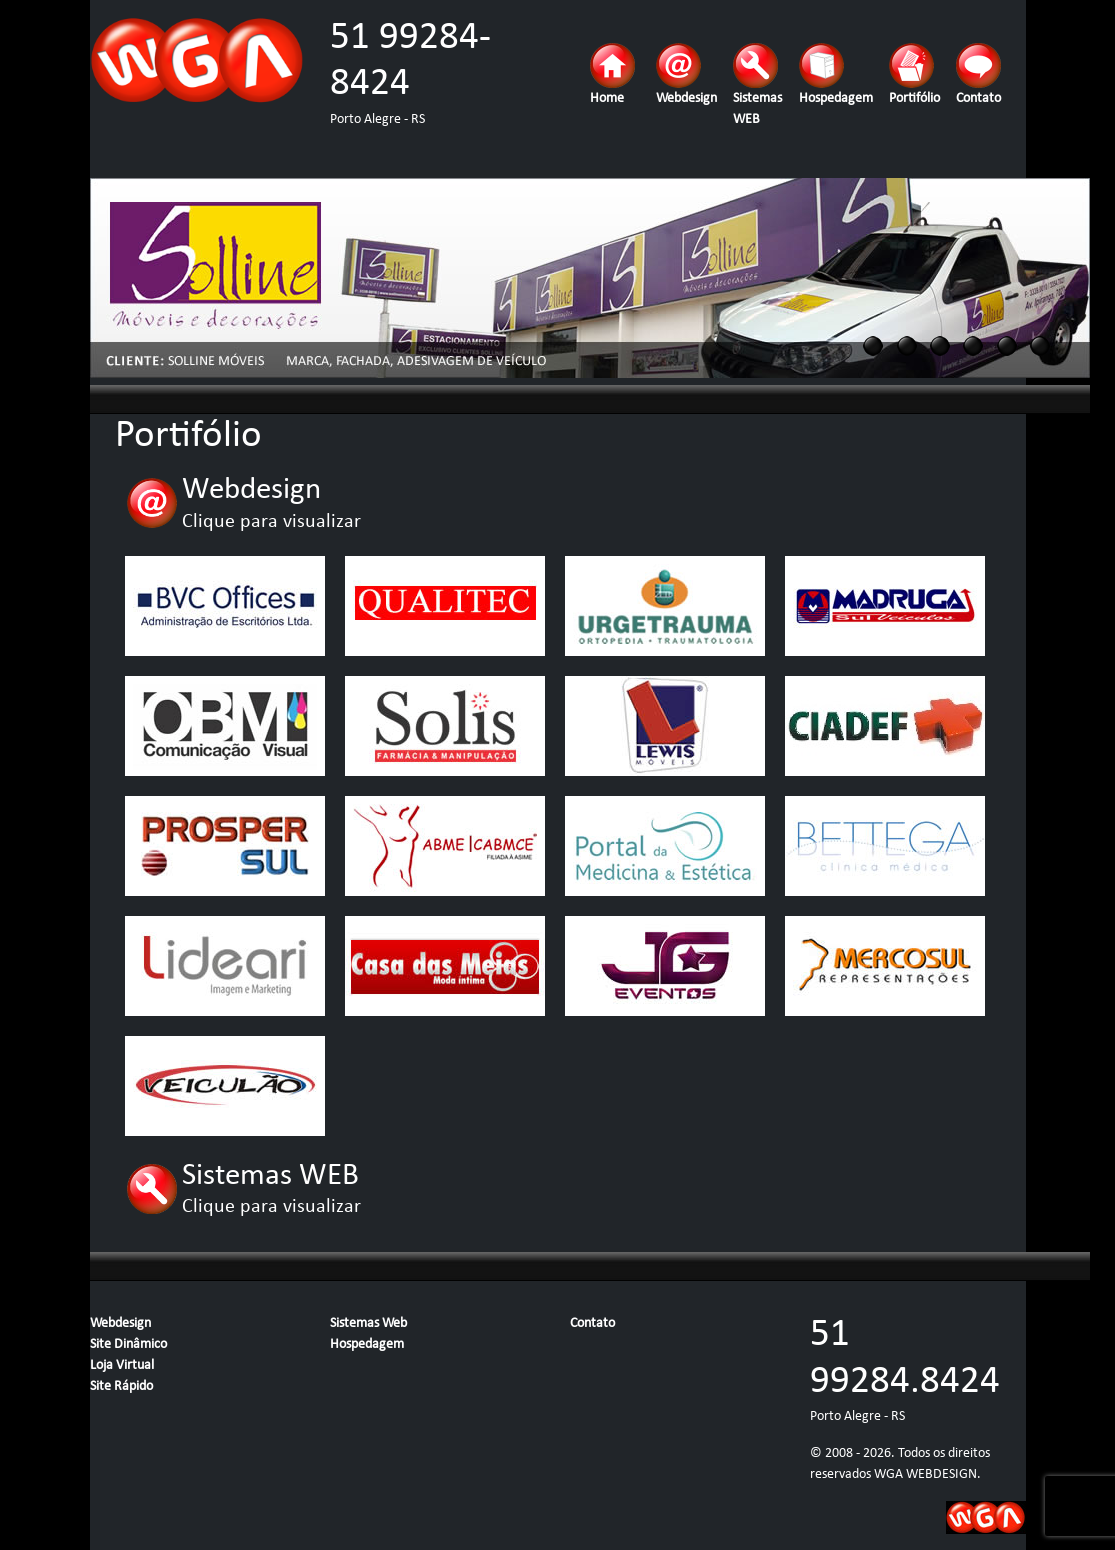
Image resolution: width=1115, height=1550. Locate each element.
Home (612, 74)
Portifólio (914, 74)
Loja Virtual (122, 1365)
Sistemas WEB (757, 85)
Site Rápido (121, 1386)
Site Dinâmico (128, 1344)
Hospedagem (836, 74)
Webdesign (686, 74)
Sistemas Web (368, 1323)
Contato (978, 74)
